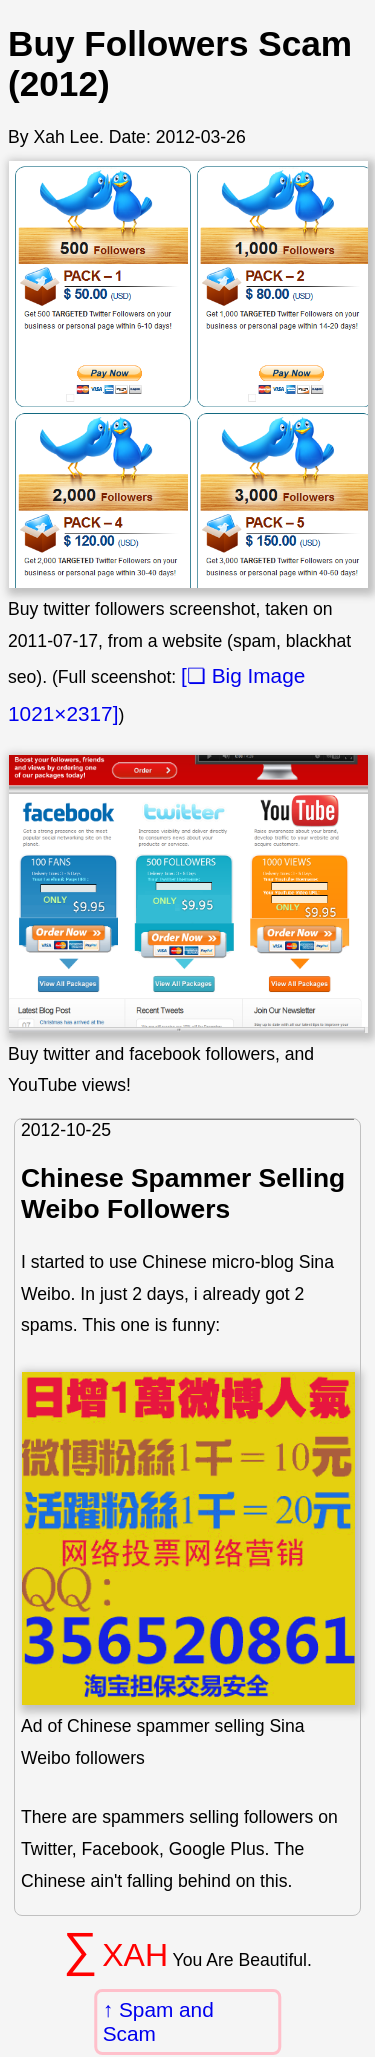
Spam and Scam (158, 2021)
